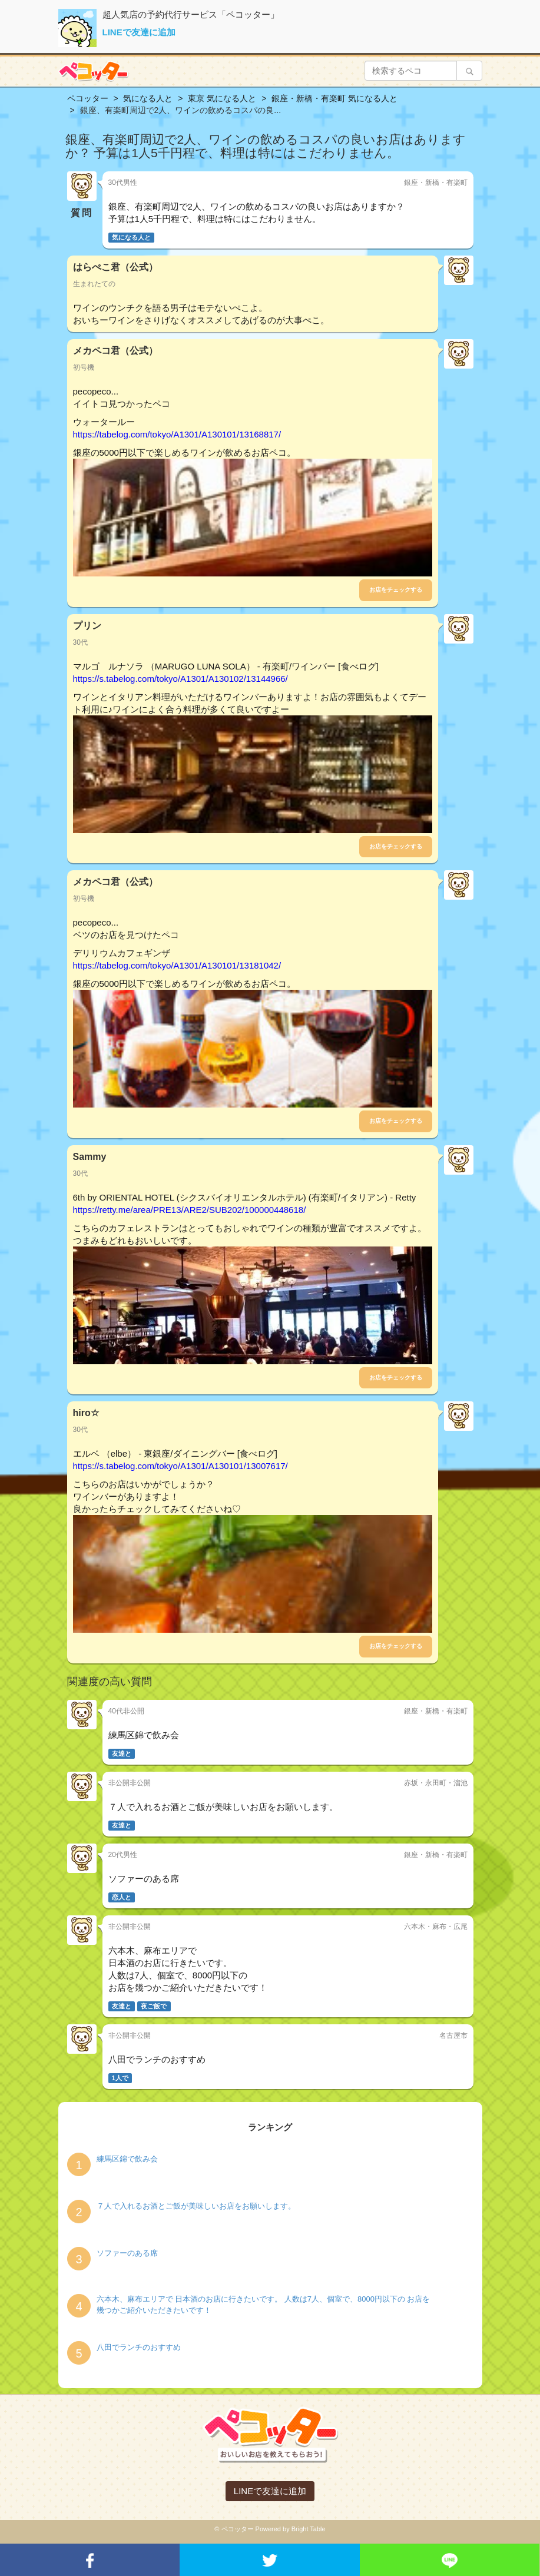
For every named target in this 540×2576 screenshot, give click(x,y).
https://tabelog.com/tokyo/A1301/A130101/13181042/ (177, 965)
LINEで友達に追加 (138, 32)
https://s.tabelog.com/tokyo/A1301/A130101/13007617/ (180, 1466)
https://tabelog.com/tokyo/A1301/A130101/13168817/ (177, 434)
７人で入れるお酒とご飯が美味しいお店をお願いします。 (196, 2206)
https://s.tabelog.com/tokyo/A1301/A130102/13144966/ (180, 679)
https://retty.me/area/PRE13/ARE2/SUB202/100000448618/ (189, 1210)
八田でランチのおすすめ (139, 2347)
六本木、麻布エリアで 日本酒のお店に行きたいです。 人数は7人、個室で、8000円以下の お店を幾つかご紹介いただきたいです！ (263, 2305)
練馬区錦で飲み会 (127, 2158)
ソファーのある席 (127, 2253)
